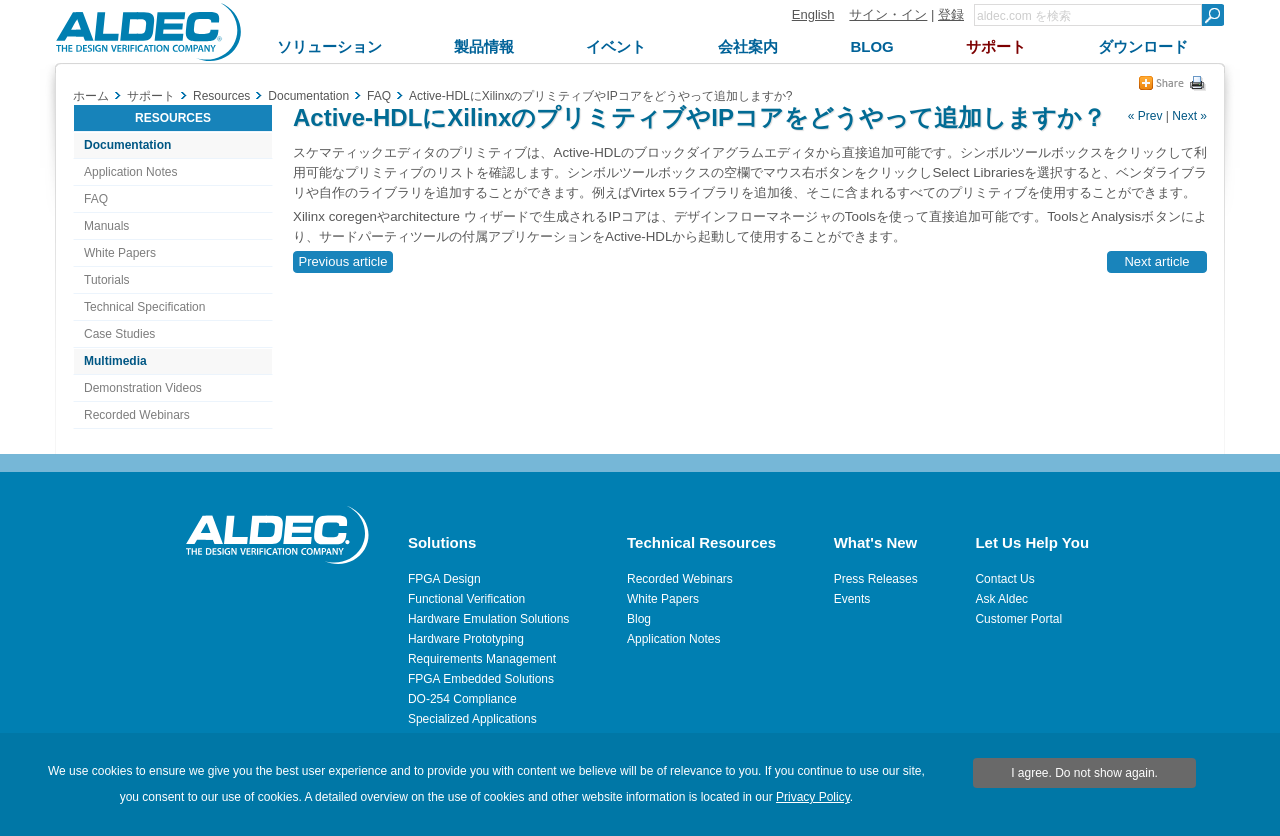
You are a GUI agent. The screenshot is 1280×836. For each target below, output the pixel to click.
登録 (951, 14)
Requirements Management (482, 659)
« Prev (1145, 116)
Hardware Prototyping (466, 639)
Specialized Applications (472, 719)
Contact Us (1004, 579)
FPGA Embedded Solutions (481, 679)
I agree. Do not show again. (1084, 773)
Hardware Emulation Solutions (488, 619)
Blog (639, 619)
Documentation (127, 145)
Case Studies (119, 334)
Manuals (106, 226)
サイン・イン (888, 14)
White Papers (120, 253)
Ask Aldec (1001, 599)
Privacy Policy (813, 797)
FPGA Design (444, 579)
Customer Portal (1018, 619)
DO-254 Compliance (462, 699)
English (813, 14)
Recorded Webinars (137, 415)
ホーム (91, 96)
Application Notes (130, 172)
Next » (1189, 116)
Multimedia (115, 361)
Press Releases (876, 579)
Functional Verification (466, 599)
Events (852, 599)
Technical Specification (144, 307)
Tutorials (107, 280)
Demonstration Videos (143, 388)
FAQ (96, 199)
